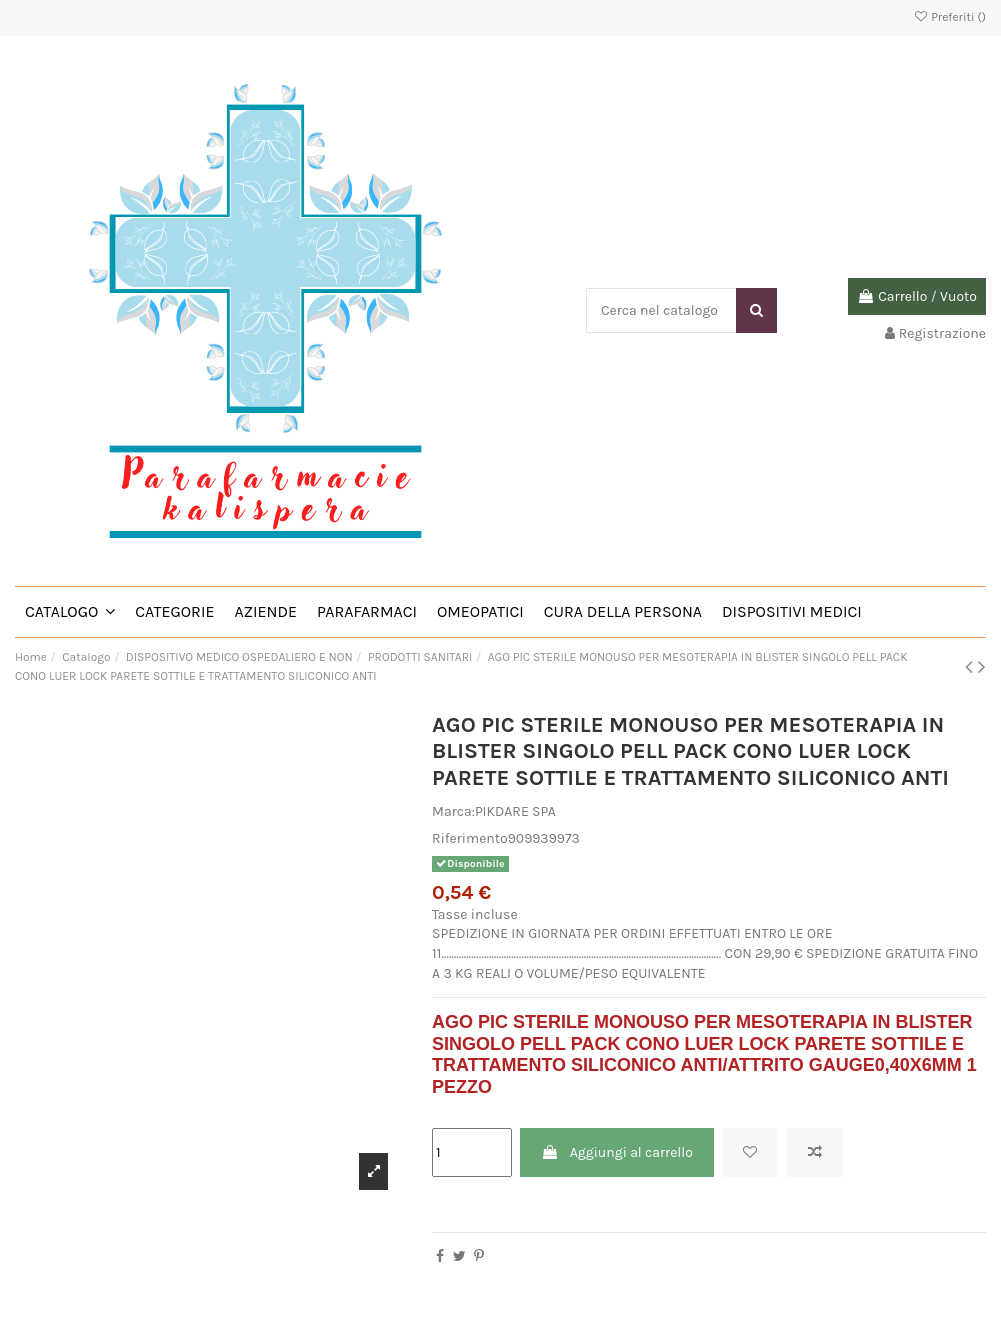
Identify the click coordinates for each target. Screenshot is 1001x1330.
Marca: (453, 811)
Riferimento (470, 838)
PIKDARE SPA (515, 811)
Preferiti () (949, 17)
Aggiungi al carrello (616, 1152)
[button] (70, 612)
